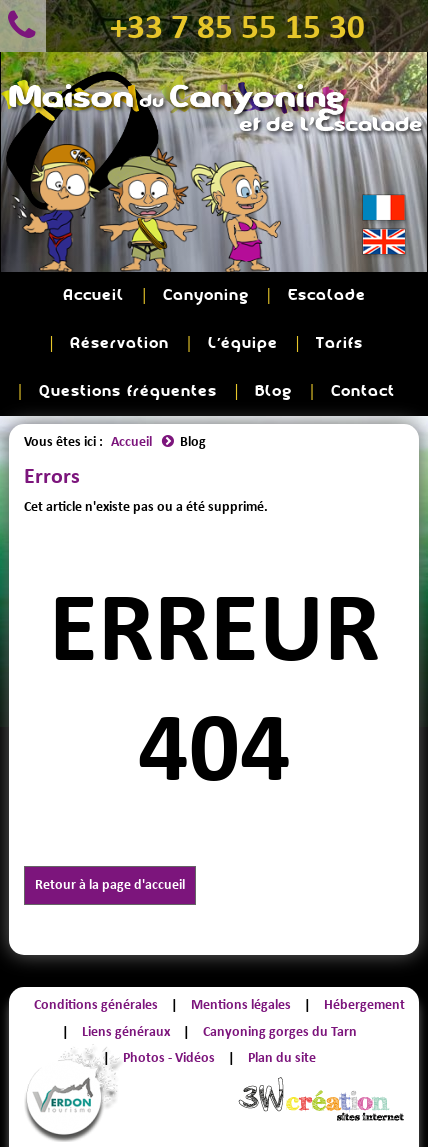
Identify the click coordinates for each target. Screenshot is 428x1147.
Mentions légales (241, 1004)
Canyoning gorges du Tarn (280, 1031)
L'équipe (243, 343)
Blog (273, 391)
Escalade (327, 295)
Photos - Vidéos (169, 1057)
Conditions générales (96, 1004)
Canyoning (206, 295)
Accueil (93, 295)
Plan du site (282, 1057)
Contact (363, 391)
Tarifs (339, 343)
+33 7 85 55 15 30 (237, 26)
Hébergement (364, 1004)
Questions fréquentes (128, 391)
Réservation (119, 343)
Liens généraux (126, 1031)
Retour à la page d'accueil (110, 884)
